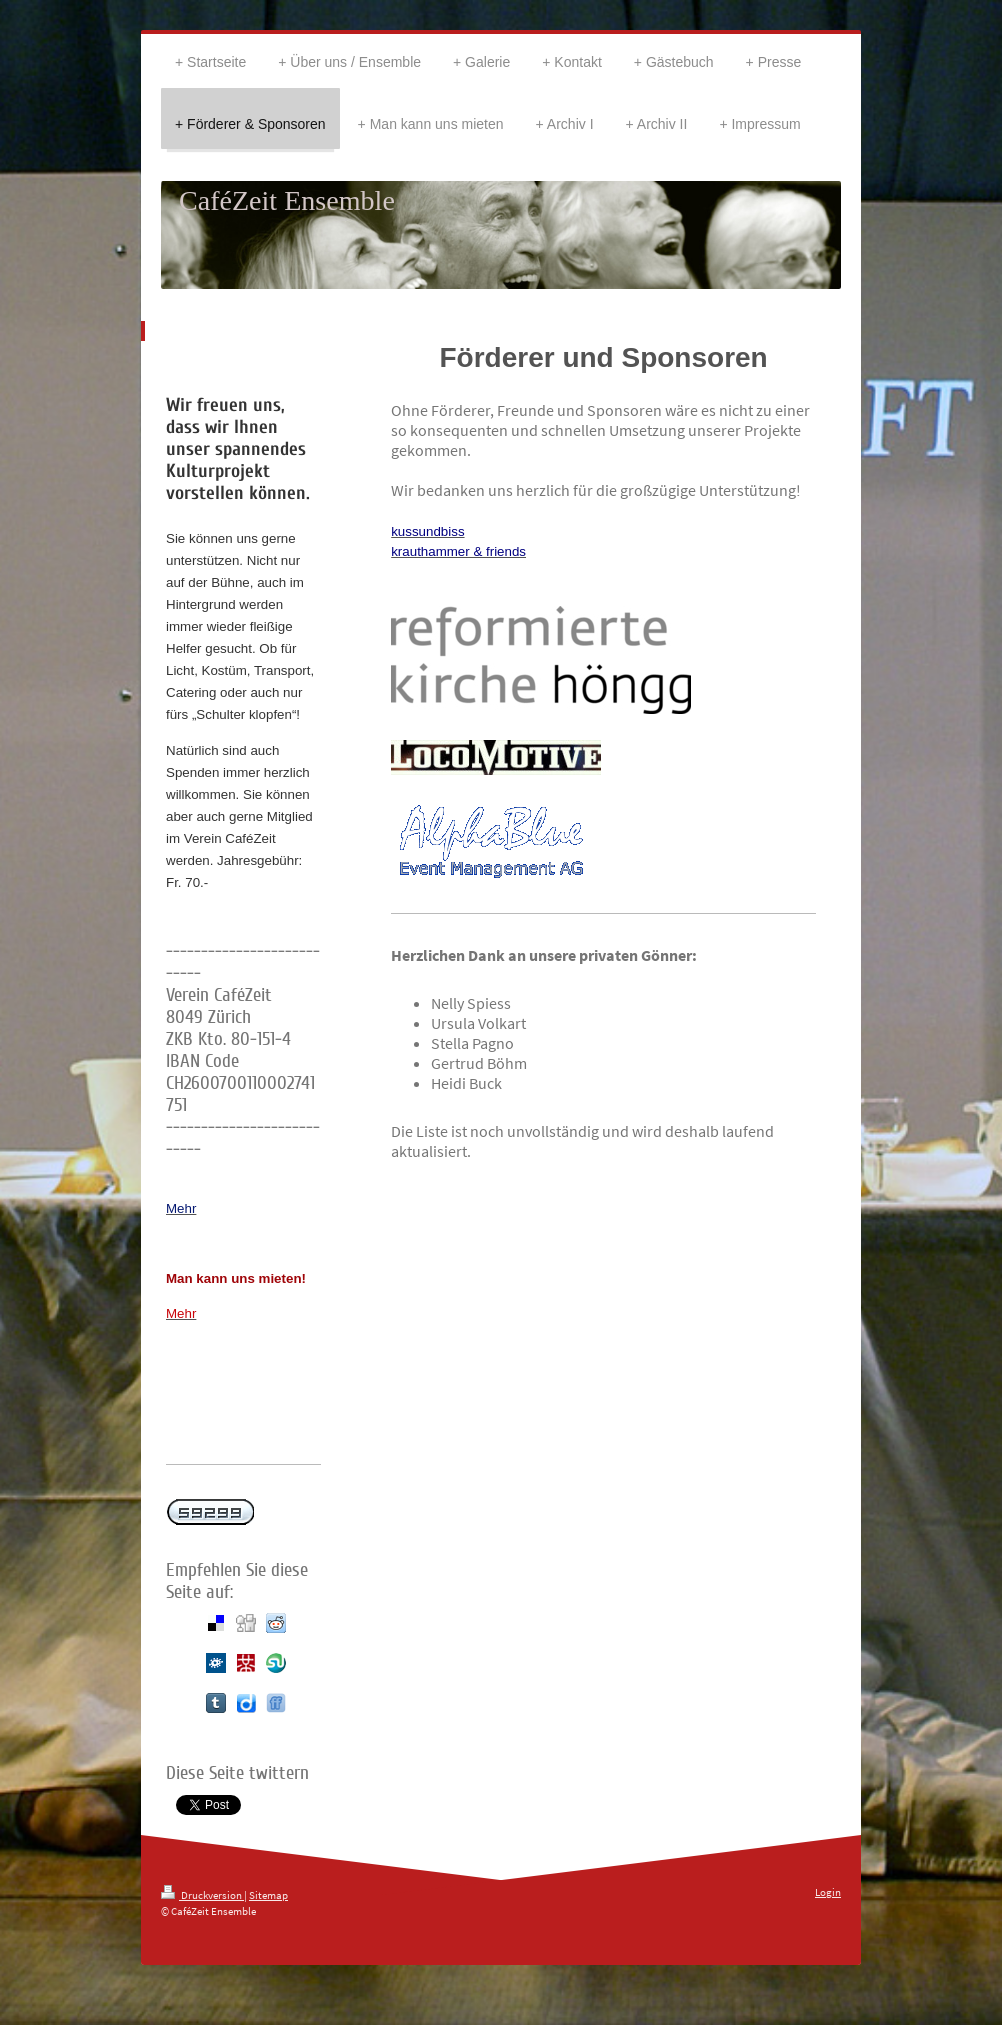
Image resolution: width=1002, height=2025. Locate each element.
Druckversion (202, 1895)
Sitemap (268, 1895)
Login (828, 1892)
